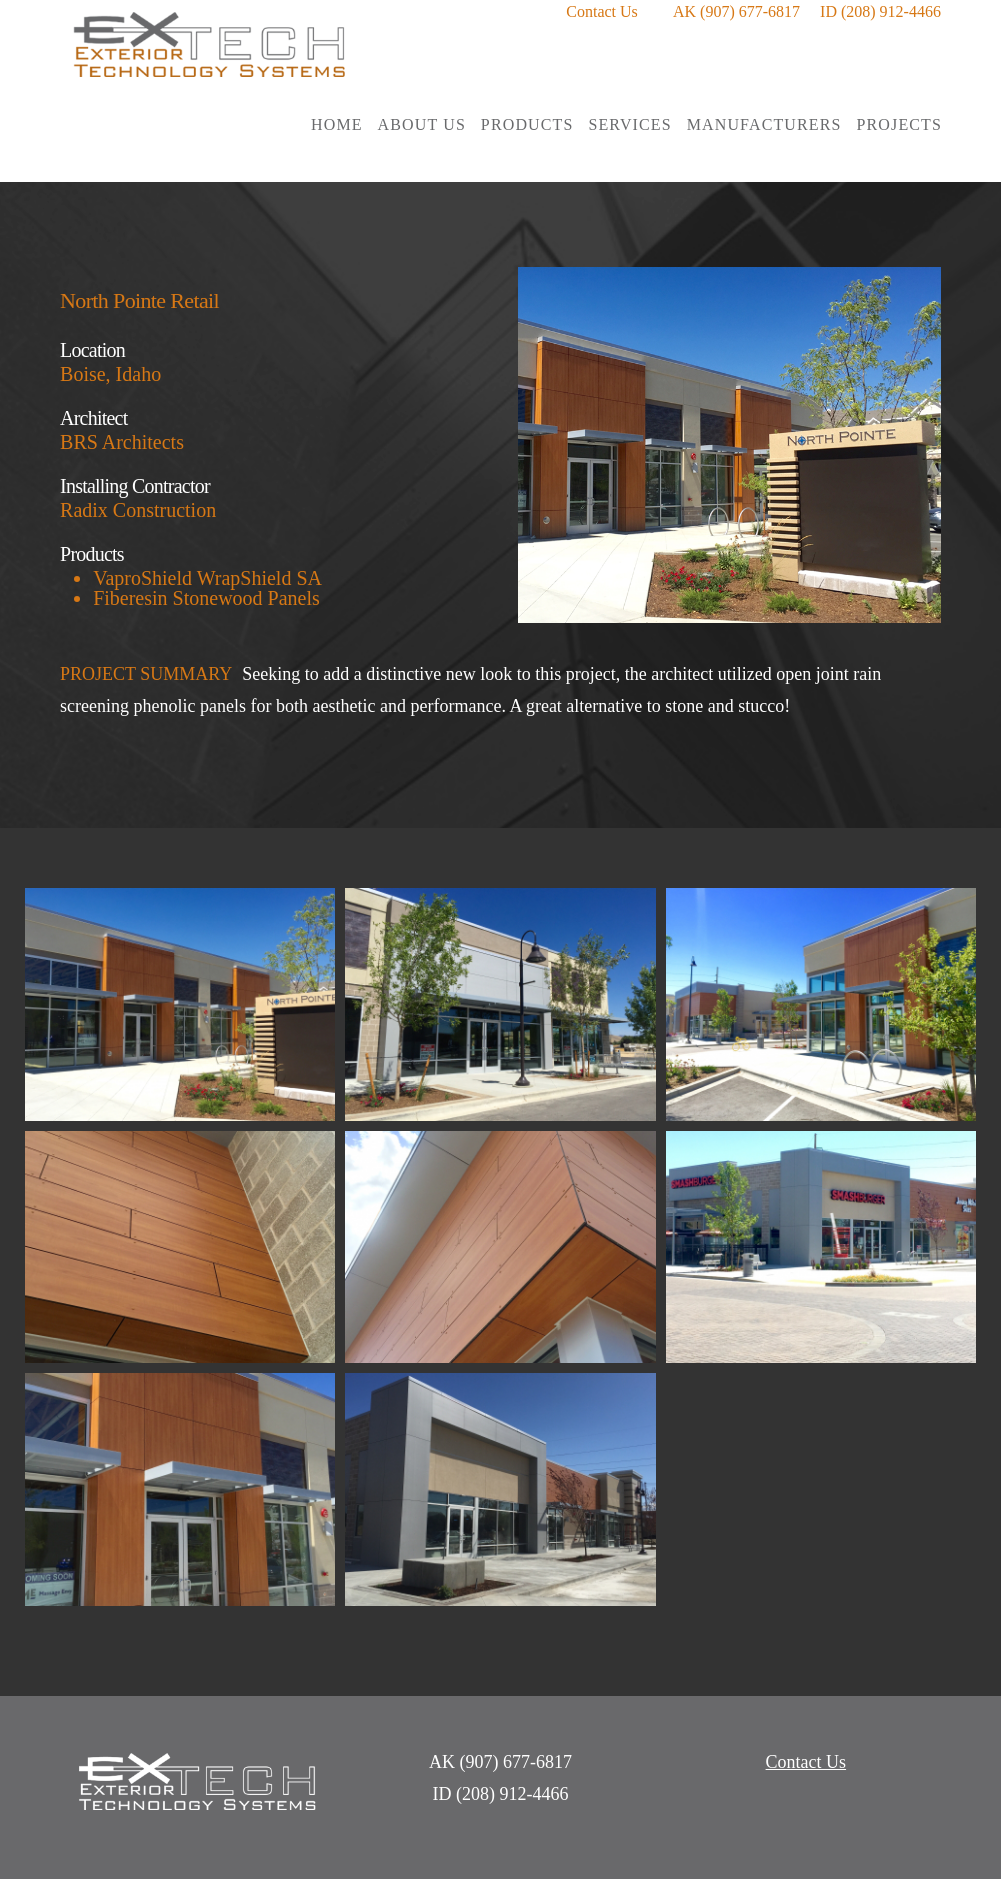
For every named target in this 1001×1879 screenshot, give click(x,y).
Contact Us (602, 11)
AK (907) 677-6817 (736, 11)
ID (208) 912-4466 (880, 11)
